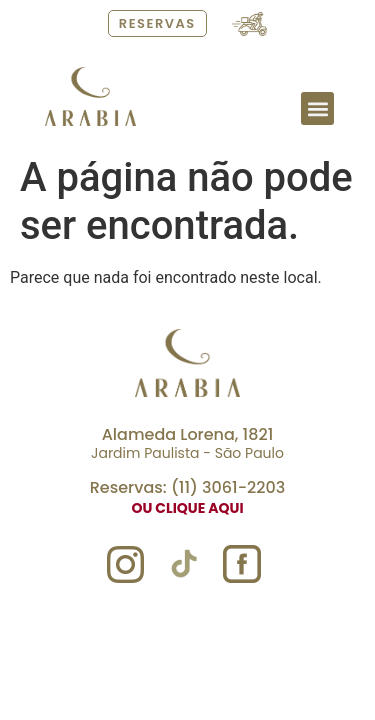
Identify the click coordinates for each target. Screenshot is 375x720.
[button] (317, 108)
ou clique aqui (187, 508)
